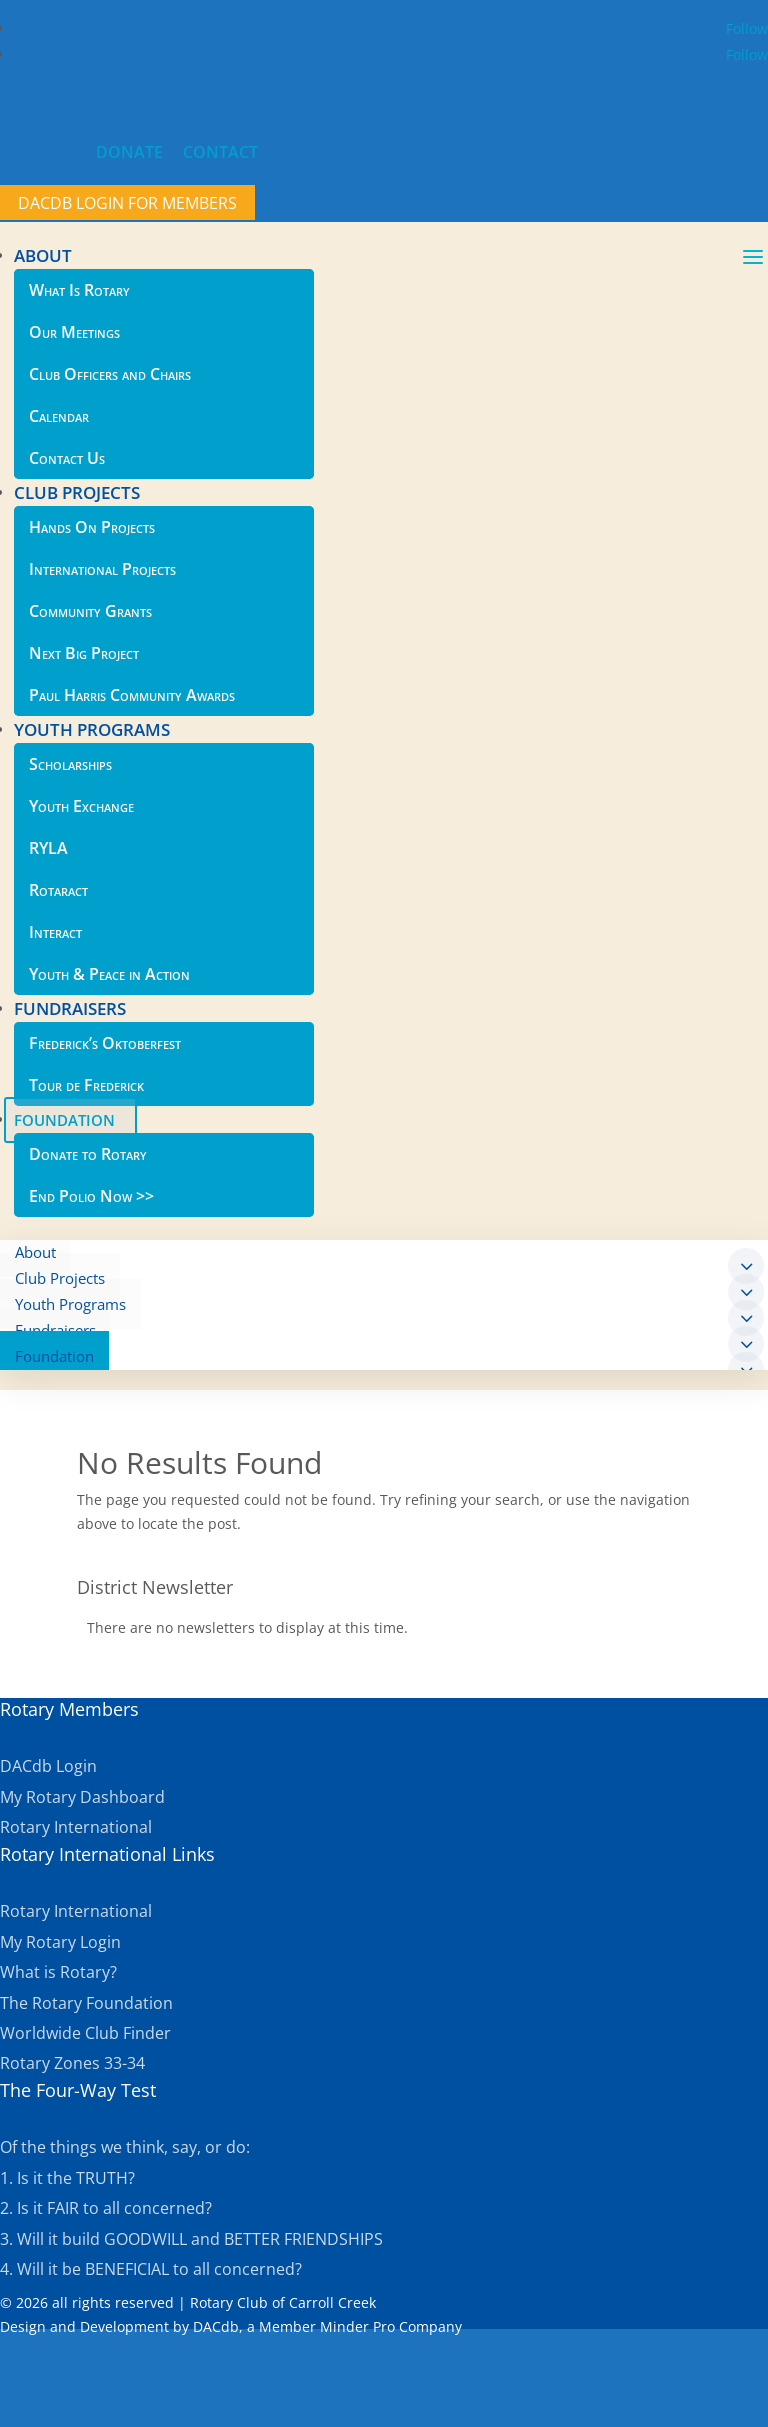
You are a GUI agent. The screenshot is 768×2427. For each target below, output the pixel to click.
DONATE (129, 152)
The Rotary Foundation (86, 2003)
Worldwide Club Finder (85, 2033)
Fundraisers (55, 1330)
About (35, 1252)
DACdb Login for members (127, 203)
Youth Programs (70, 1304)
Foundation (54, 1356)
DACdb (216, 2326)
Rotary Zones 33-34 (72, 2063)
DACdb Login (48, 1766)
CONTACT (220, 152)
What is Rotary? (58, 1972)
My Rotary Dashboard (82, 1797)
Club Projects (60, 1278)
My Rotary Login (60, 1942)
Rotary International (76, 1827)
